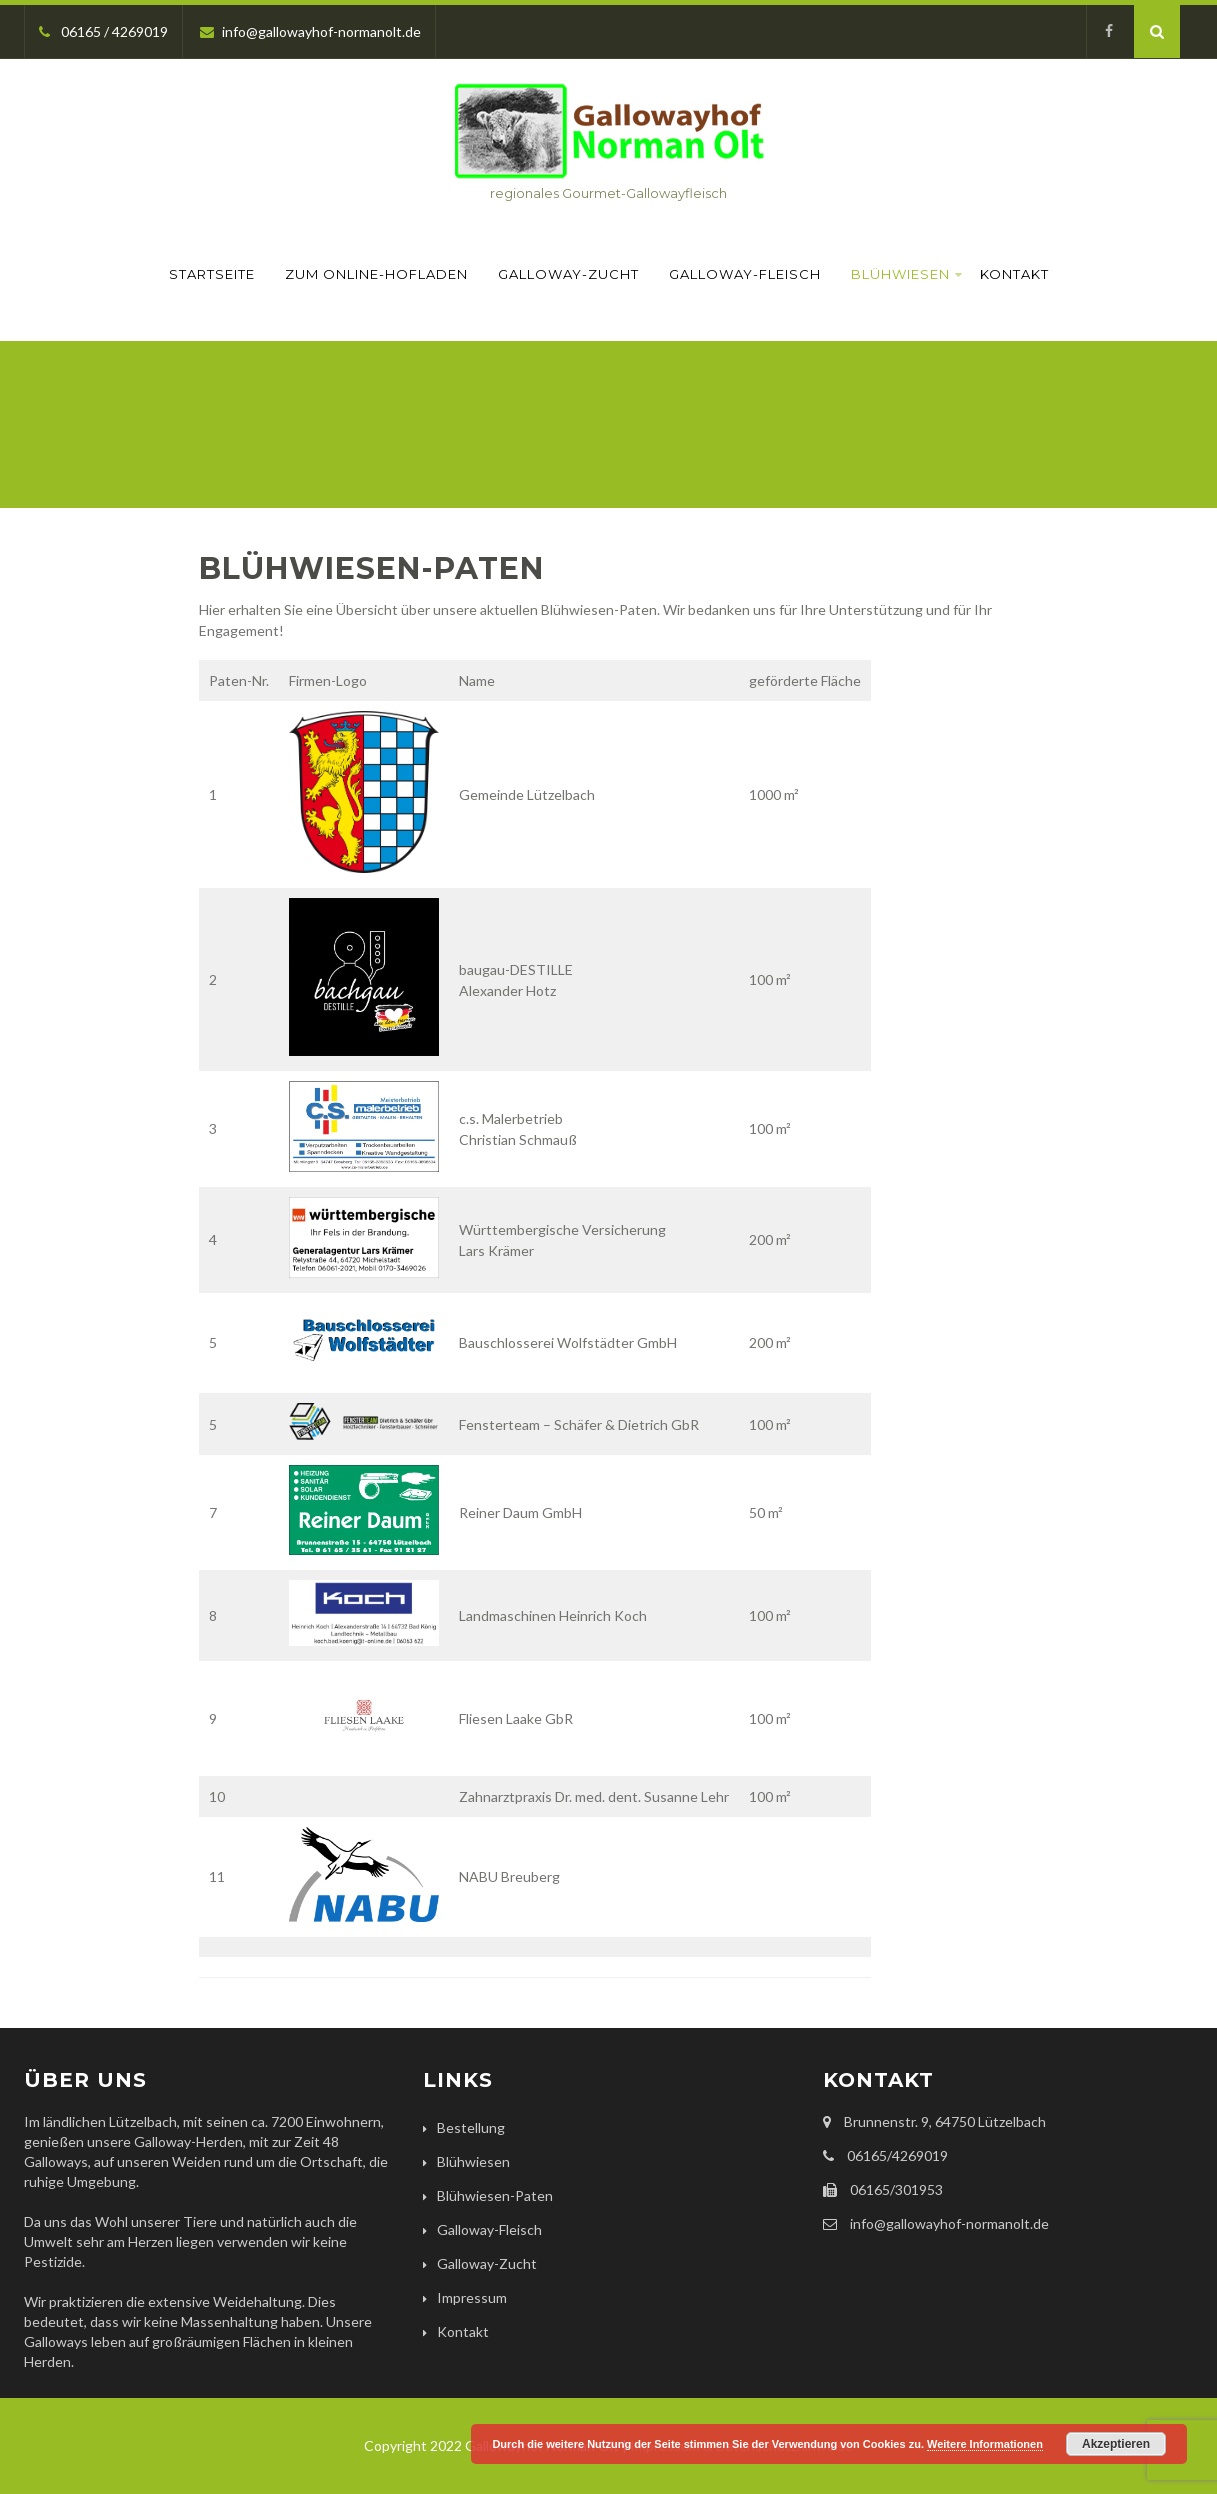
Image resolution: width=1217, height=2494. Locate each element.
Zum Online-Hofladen (376, 274)
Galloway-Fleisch (745, 274)
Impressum (472, 2297)
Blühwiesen (907, 274)
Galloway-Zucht (568, 274)
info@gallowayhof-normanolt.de (310, 31)
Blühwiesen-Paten (495, 2195)
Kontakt (1014, 274)
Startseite (212, 274)
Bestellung (471, 2127)
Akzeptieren (1116, 2444)
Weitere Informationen (985, 2444)
